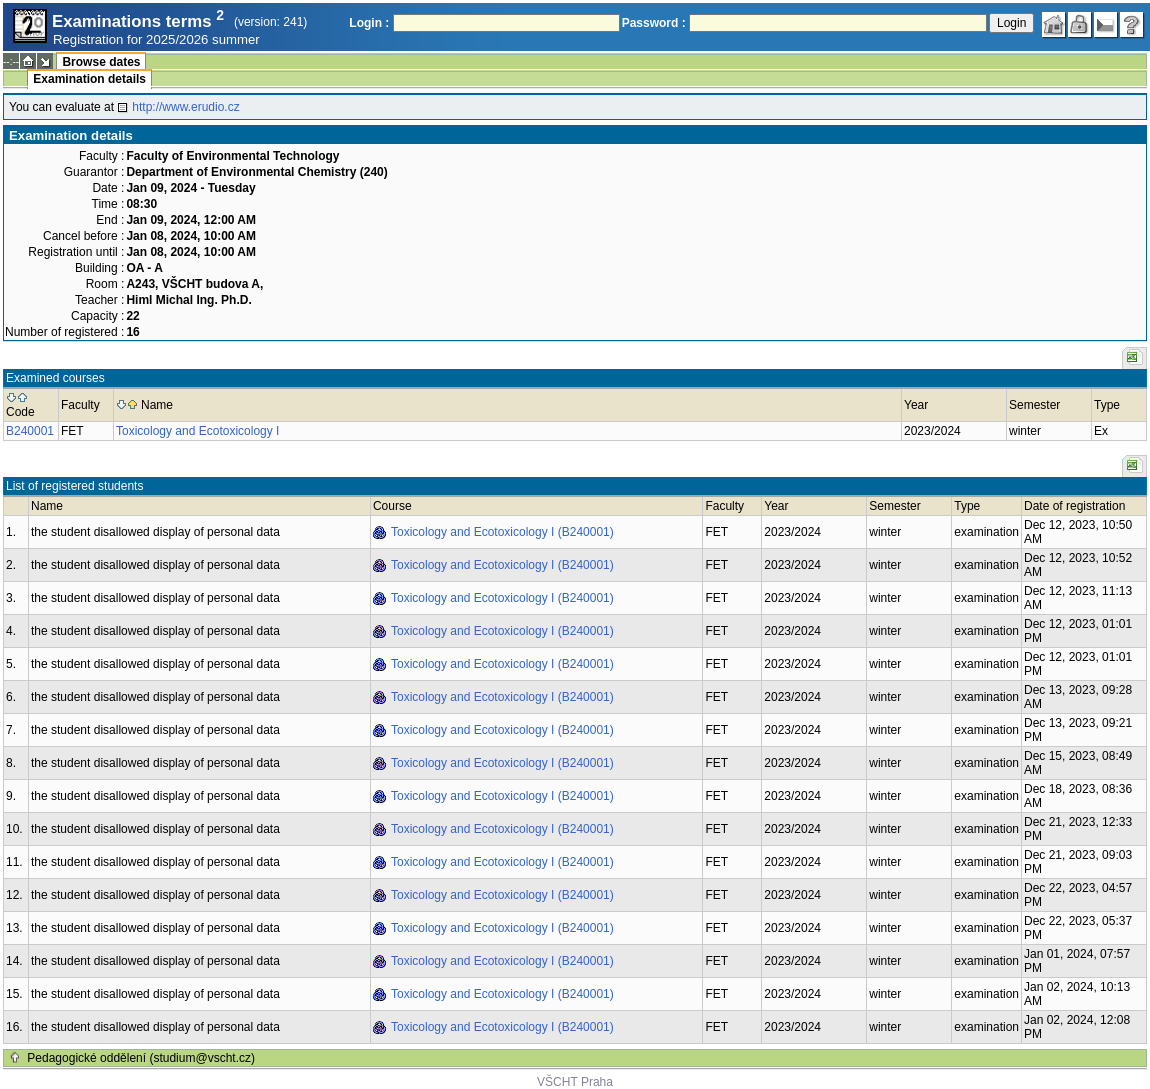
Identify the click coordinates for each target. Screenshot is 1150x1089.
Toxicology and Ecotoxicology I (197, 431)
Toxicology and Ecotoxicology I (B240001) (502, 532)
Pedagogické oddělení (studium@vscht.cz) (141, 1058)
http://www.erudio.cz (185, 107)
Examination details (89, 79)
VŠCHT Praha (575, 1082)
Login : (369, 23)
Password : (654, 23)
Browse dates (101, 62)
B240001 (30, 431)
